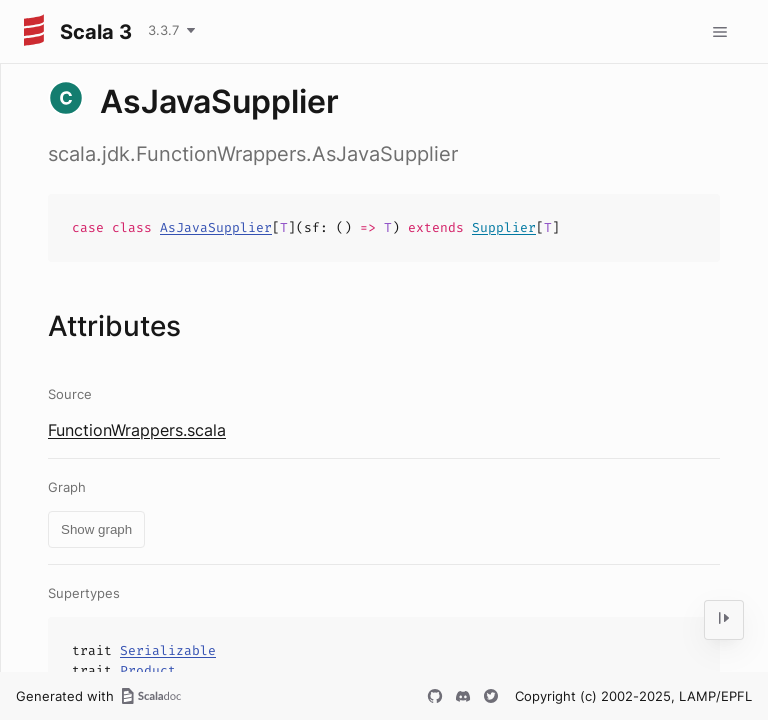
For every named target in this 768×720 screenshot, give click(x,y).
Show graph (96, 529)
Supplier (504, 227)
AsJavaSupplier (216, 227)
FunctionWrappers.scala (137, 430)
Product (148, 670)
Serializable (168, 650)
